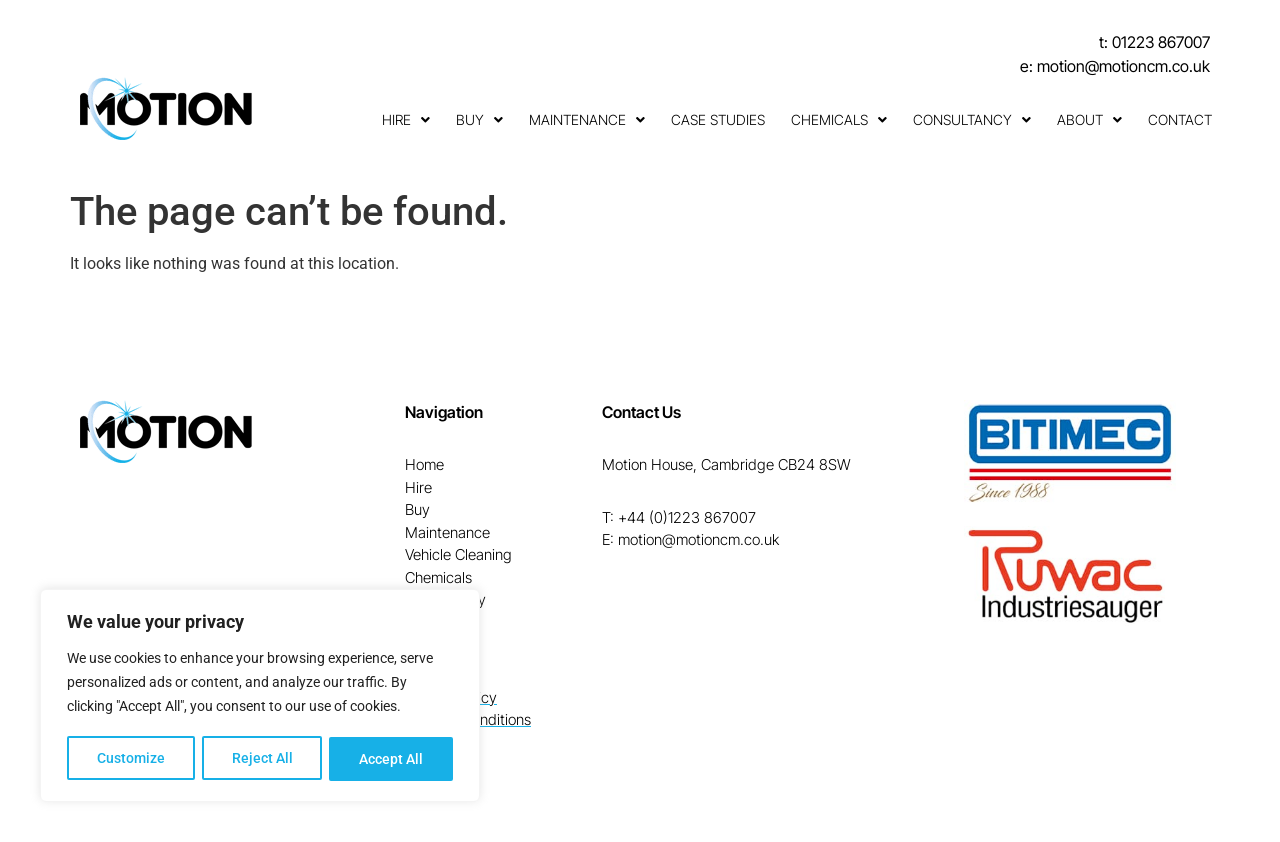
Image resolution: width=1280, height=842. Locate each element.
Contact (1180, 119)
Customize (131, 759)
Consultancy (972, 119)
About (1089, 119)
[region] (260, 697)
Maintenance (587, 119)
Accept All (392, 759)
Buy (479, 119)
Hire (406, 119)
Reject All (262, 759)
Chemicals (839, 119)
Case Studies (718, 119)
